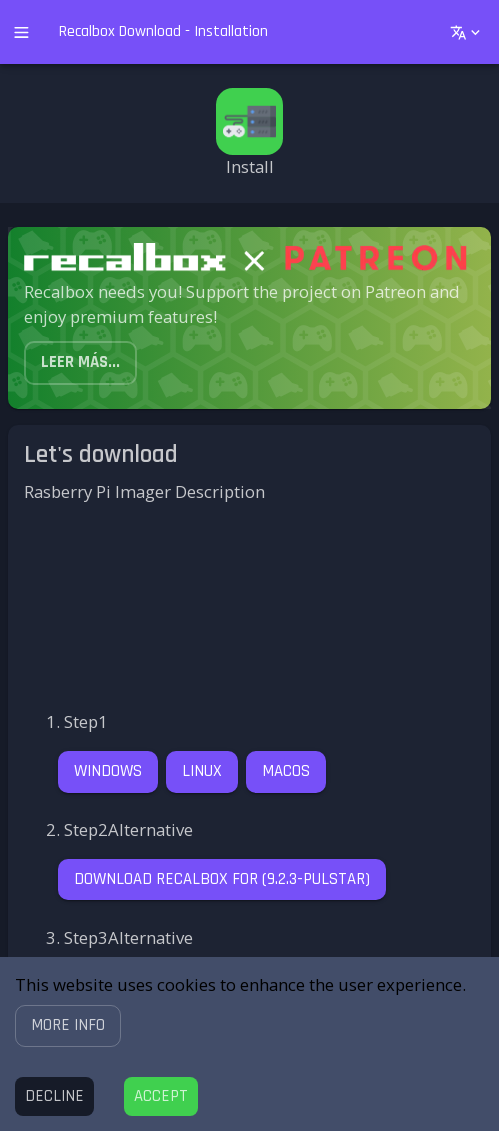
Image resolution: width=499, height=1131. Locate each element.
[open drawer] (21, 32)
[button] (68, 1025)
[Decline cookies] (54, 1096)
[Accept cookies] (161, 1096)
